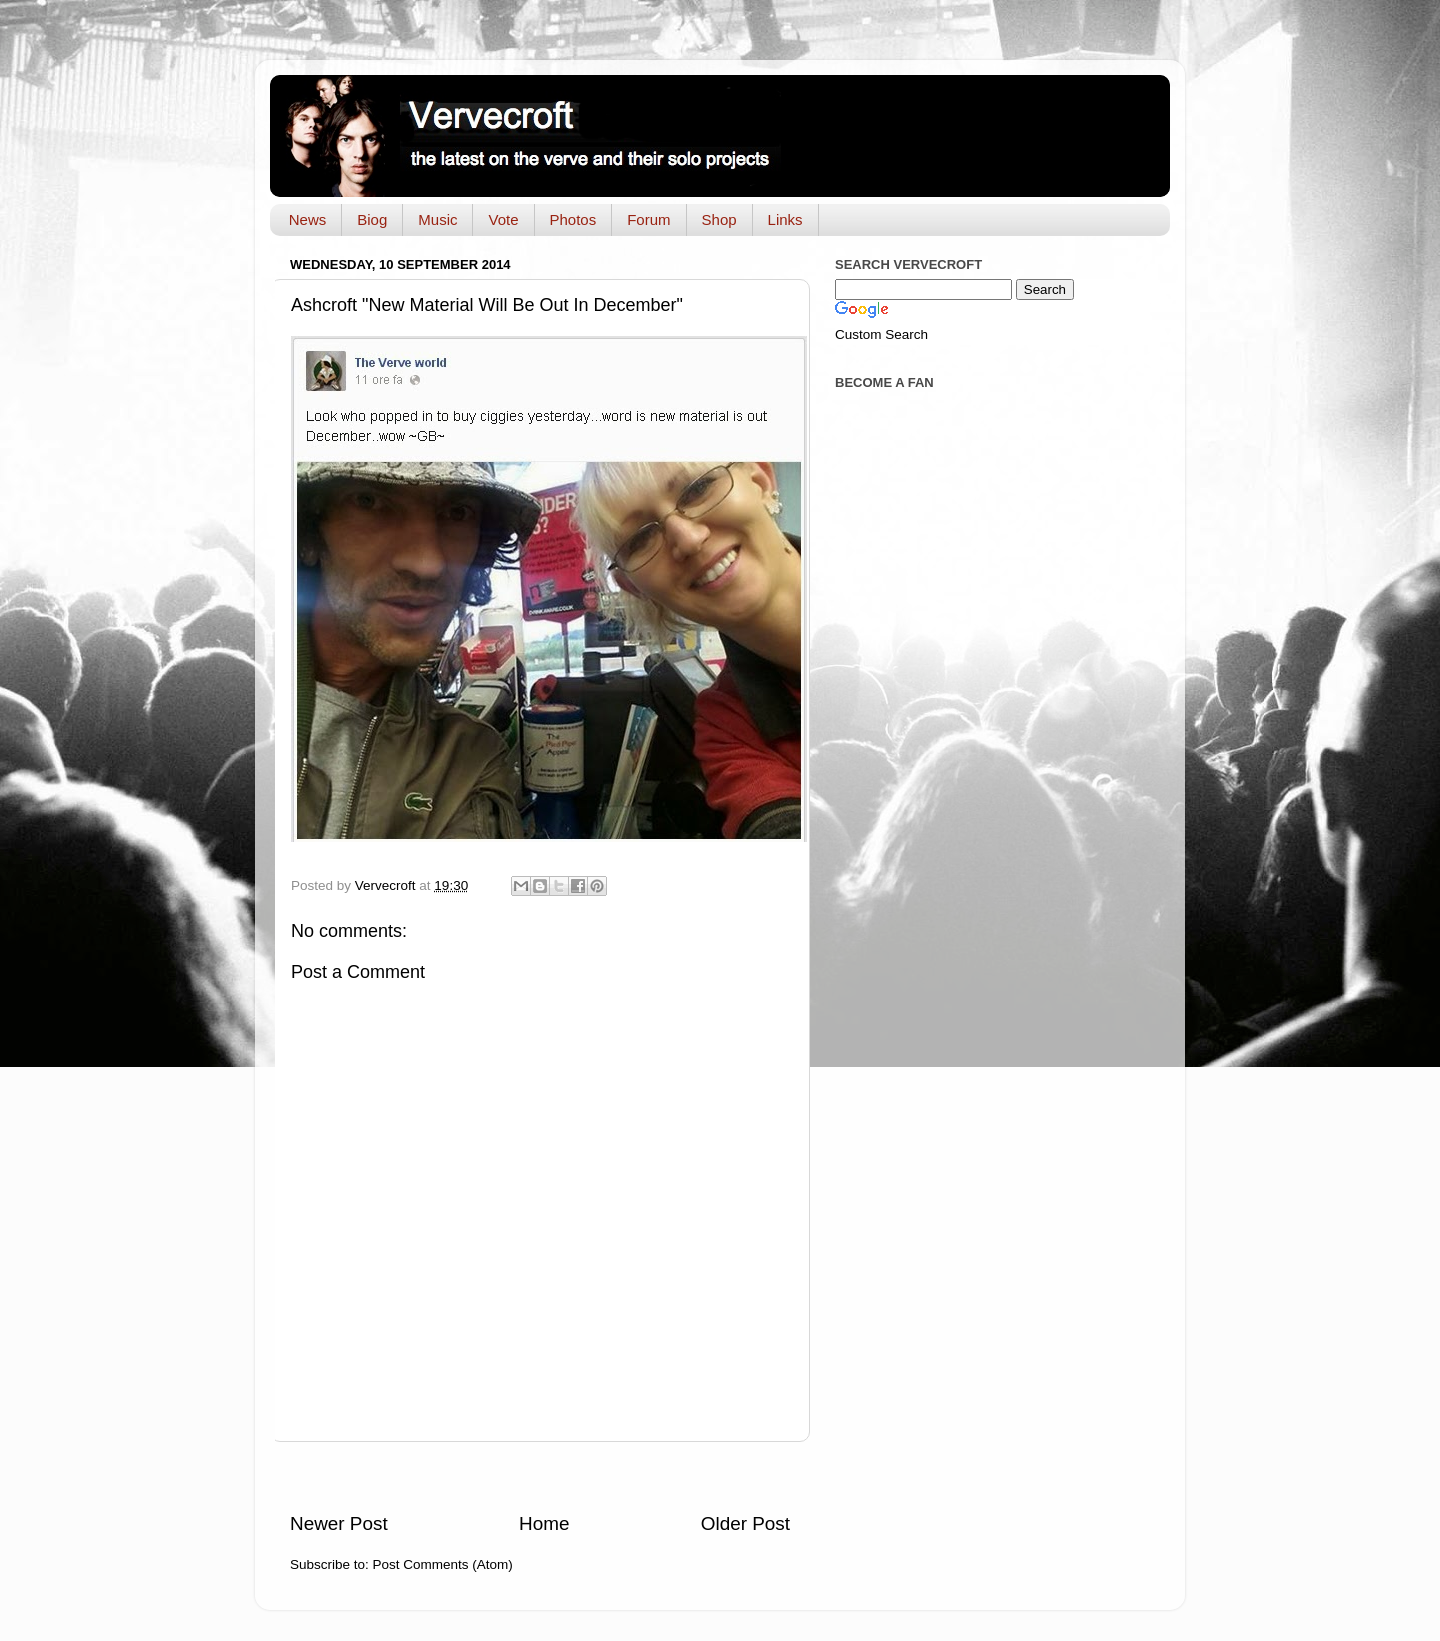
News (308, 219)
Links (785, 219)
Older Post (745, 1523)
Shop (719, 219)
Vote (503, 219)
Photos (573, 219)
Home (544, 1523)
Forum (648, 219)
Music (437, 219)
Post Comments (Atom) (443, 1564)
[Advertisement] (540, 1476)
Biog (372, 219)
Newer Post (339, 1523)
